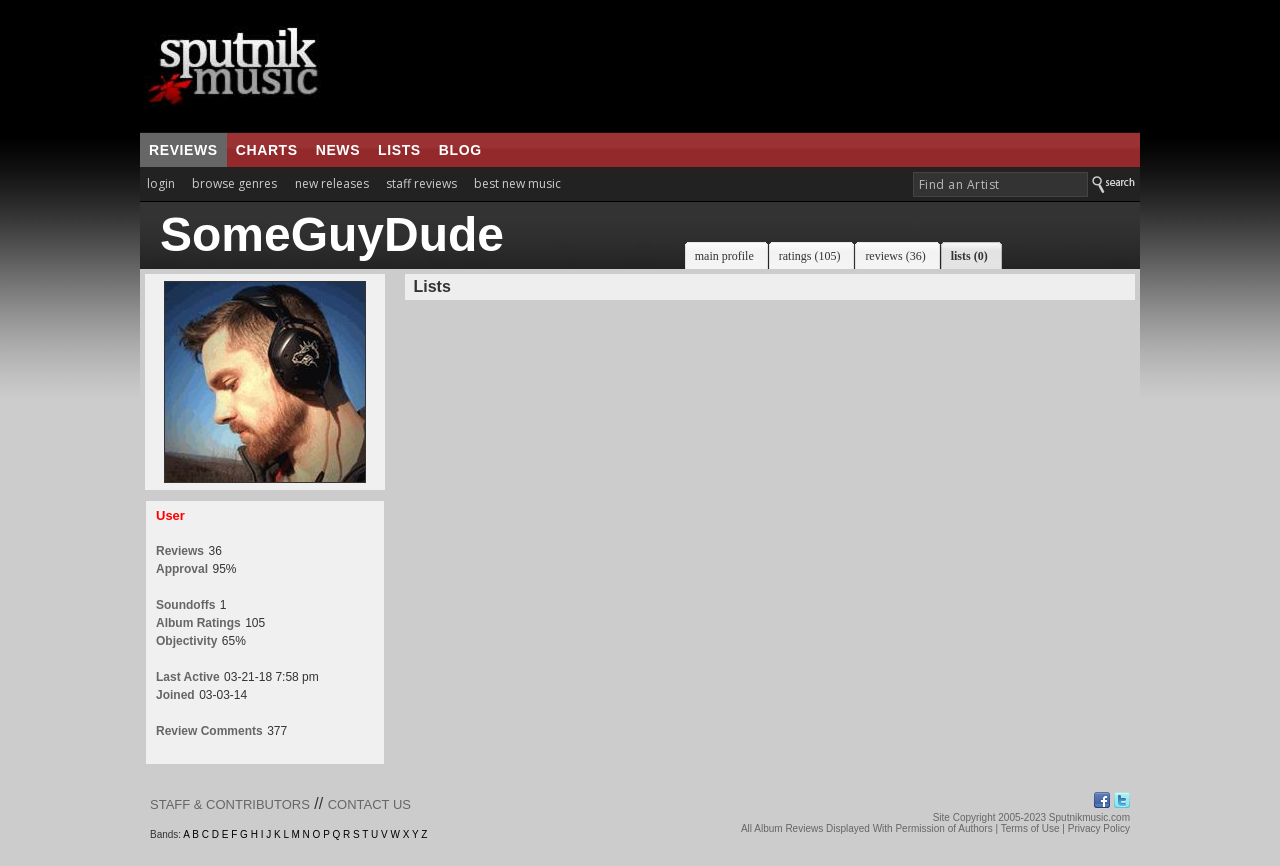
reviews (183, 150)
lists (399, 150)
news (338, 150)
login (161, 183)
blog (460, 150)
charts (267, 150)
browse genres (234, 183)
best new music (517, 183)
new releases (332, 183)
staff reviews (421, 183)
